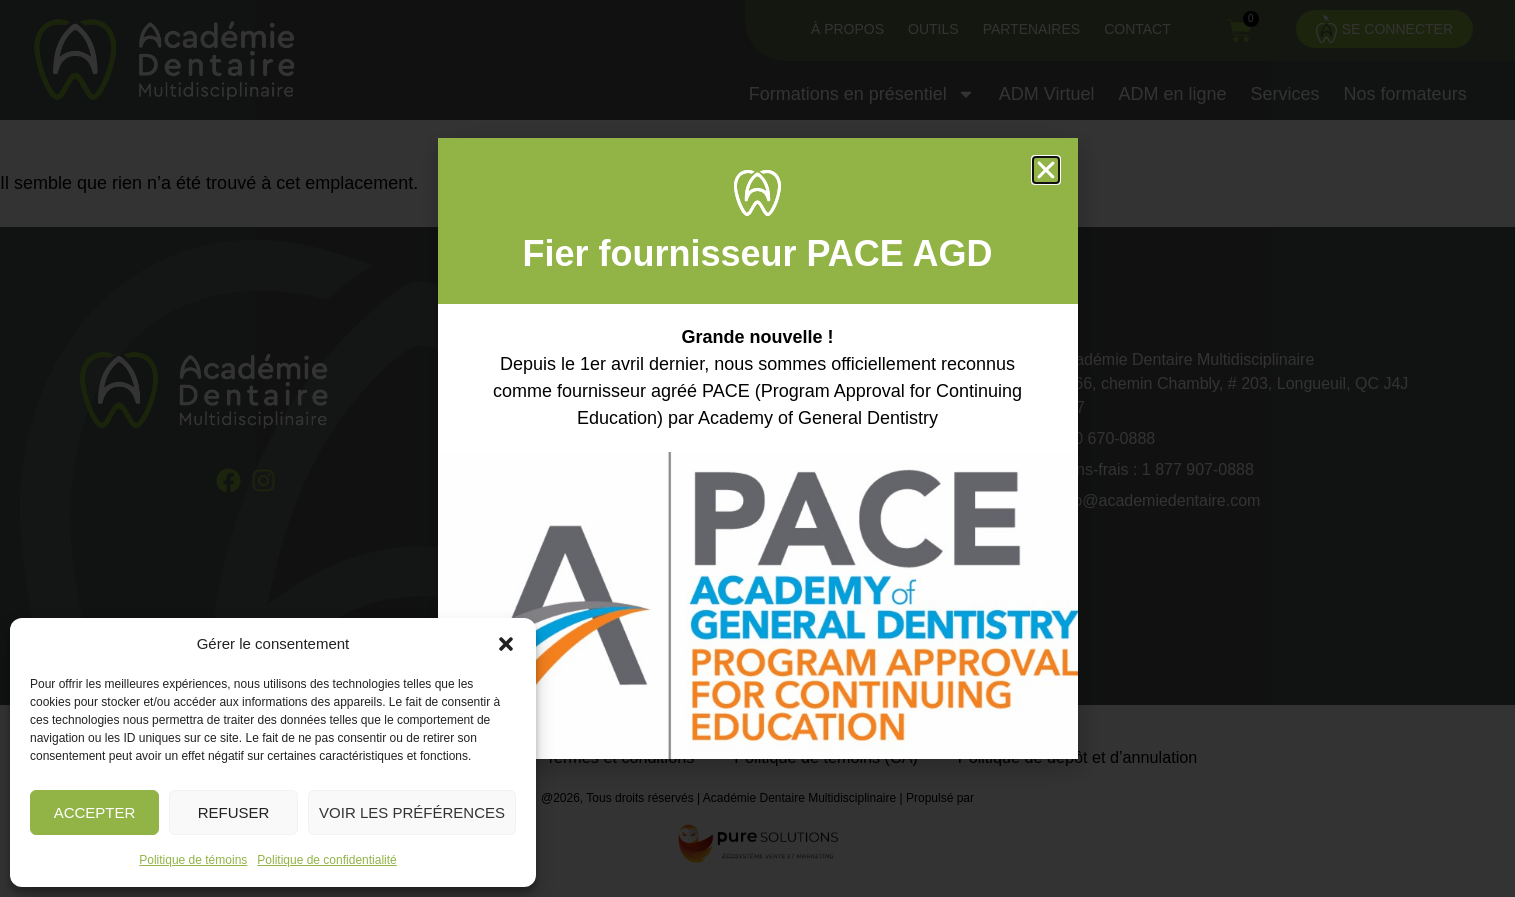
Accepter (95, 812)
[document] (757, 448)
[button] (506, 644)
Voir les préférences (412, 812)
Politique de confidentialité (326, 860)
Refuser (234, 812)
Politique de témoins (193, 860)
